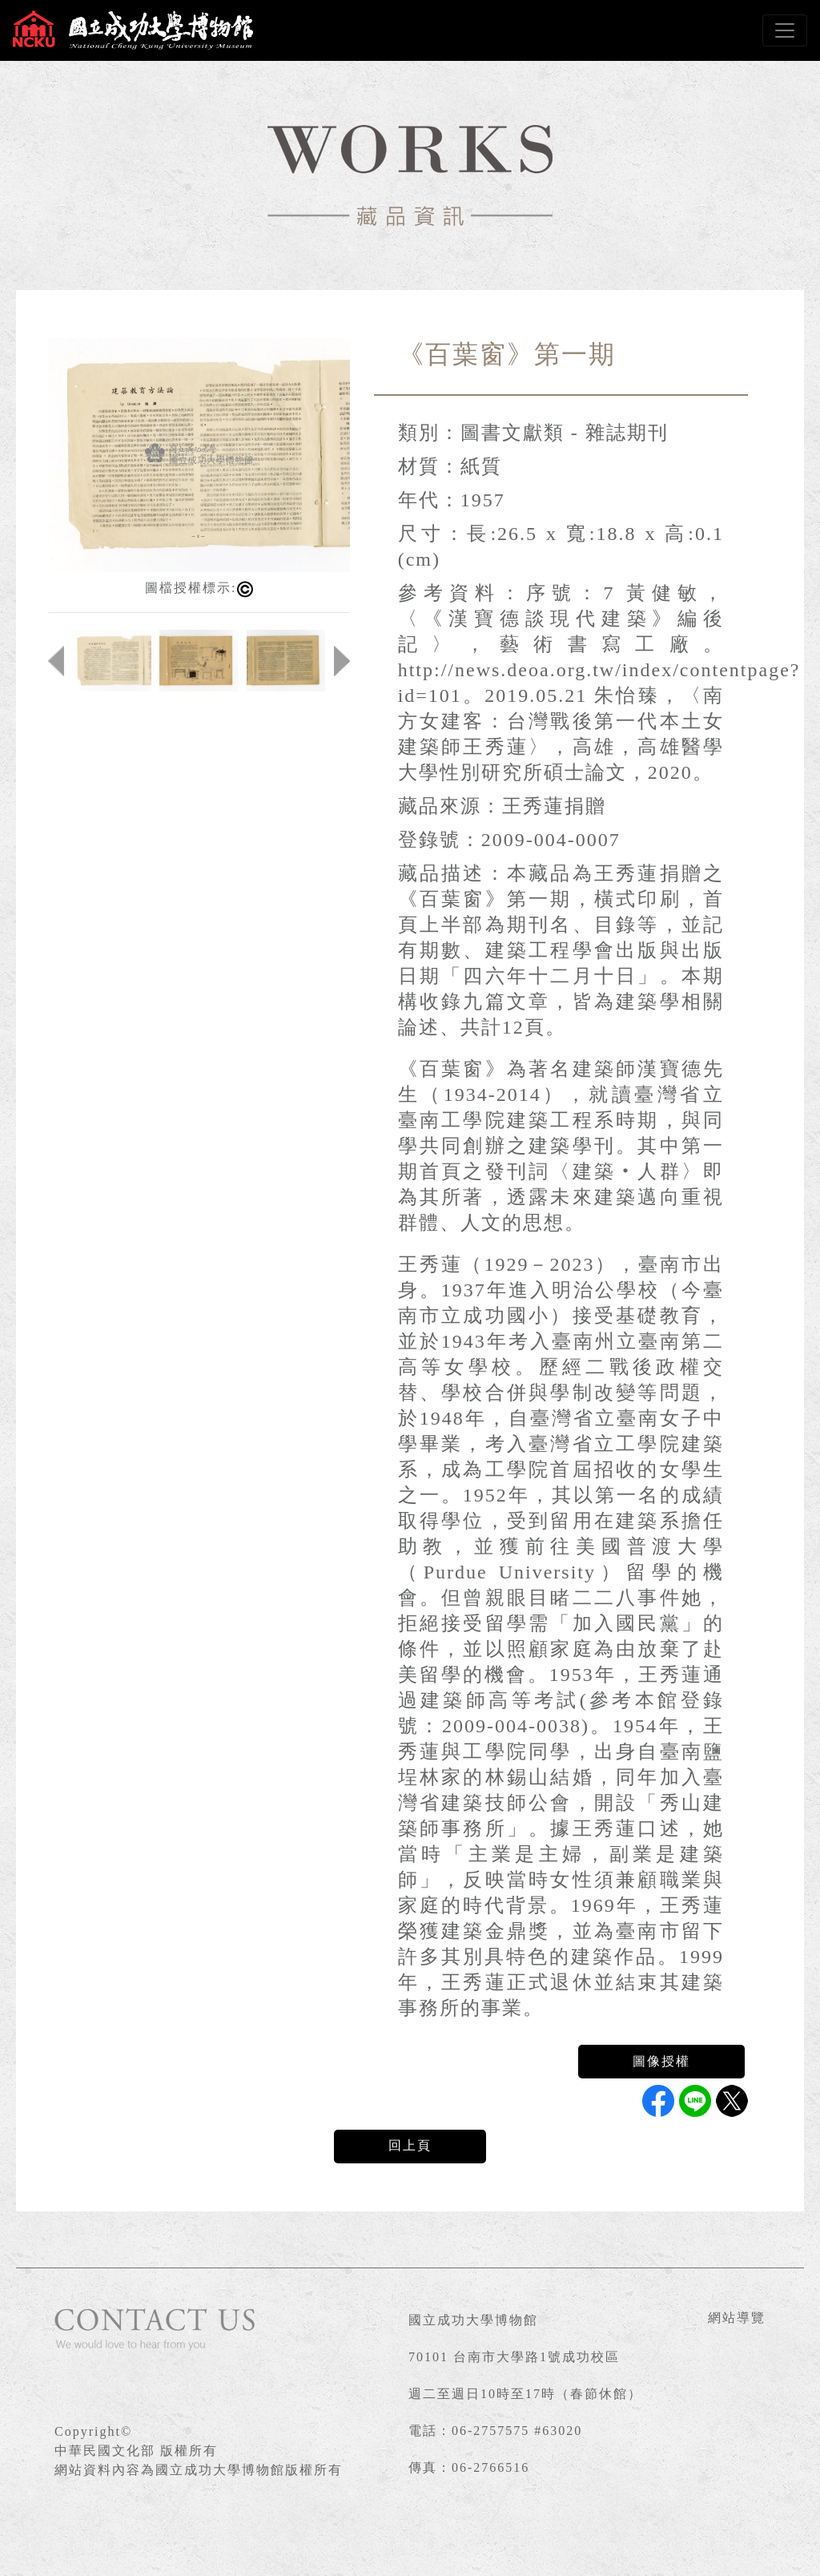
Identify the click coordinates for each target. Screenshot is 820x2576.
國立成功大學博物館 (473, 2320)
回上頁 (410, 2145)
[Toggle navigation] (784, 30)
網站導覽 (737, 2317)
